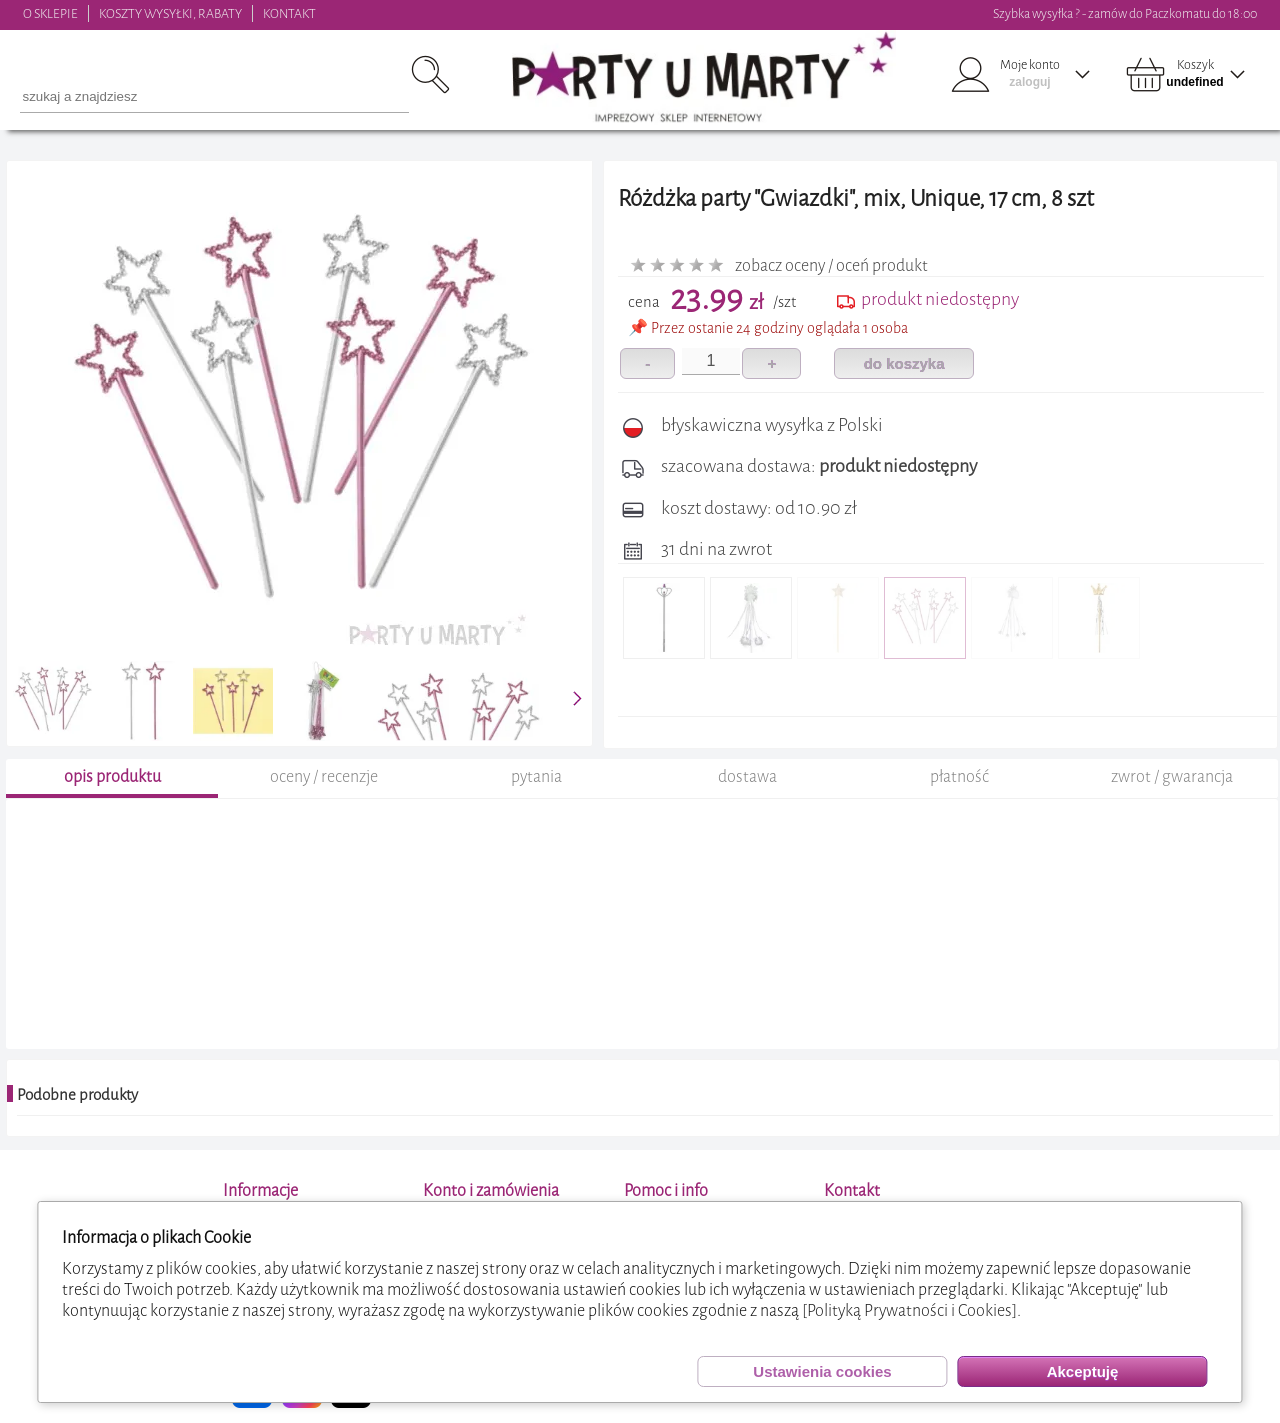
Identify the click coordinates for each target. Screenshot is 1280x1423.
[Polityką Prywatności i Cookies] (909, 1310)
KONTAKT (289, 13)
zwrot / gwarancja (1172, 776)
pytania (536, 776)
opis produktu (112, 776)
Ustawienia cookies (822, 1371)
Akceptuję (1083, 1371)
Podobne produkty (77, 1095)
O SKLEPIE (50, 13)
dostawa (747, 776)
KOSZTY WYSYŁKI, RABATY (170, 13)
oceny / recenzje (324, 776)
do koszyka (904, 363)
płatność (959, 776)
